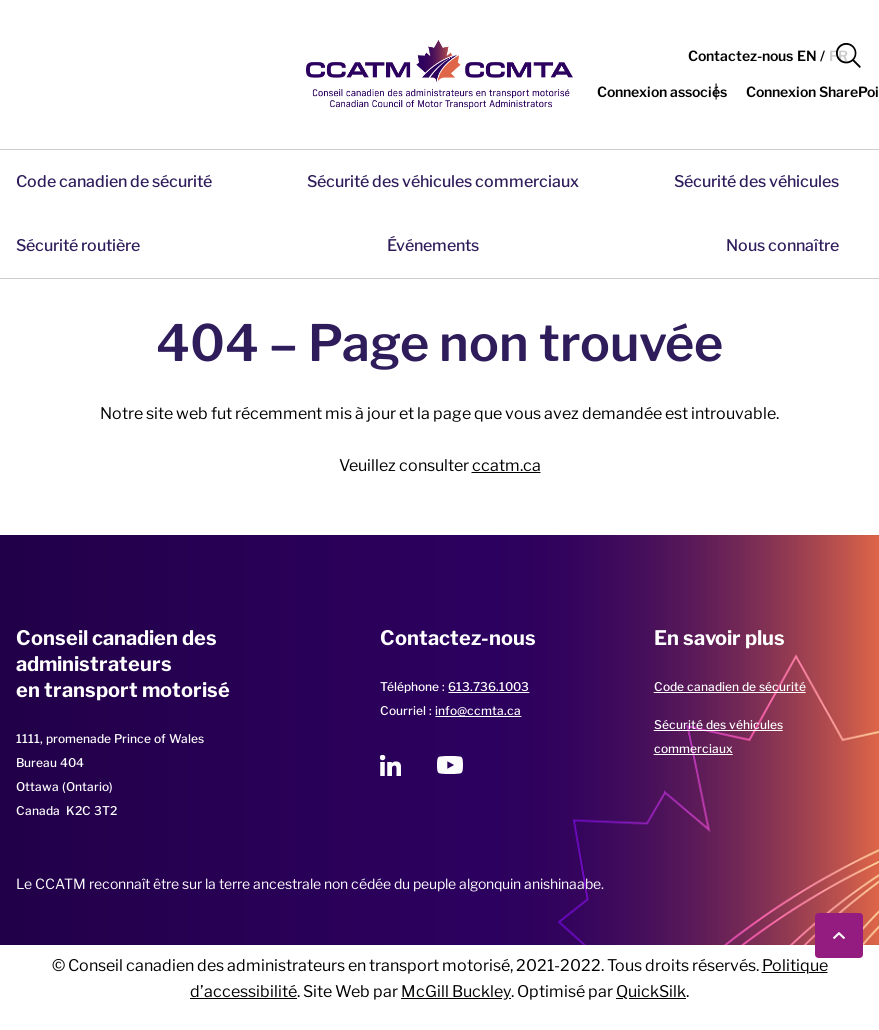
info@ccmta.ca (478, 710)
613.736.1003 (488, 686)
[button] (848, 56)
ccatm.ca (506, 465)
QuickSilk (651, 991)
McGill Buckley (456, 991)
